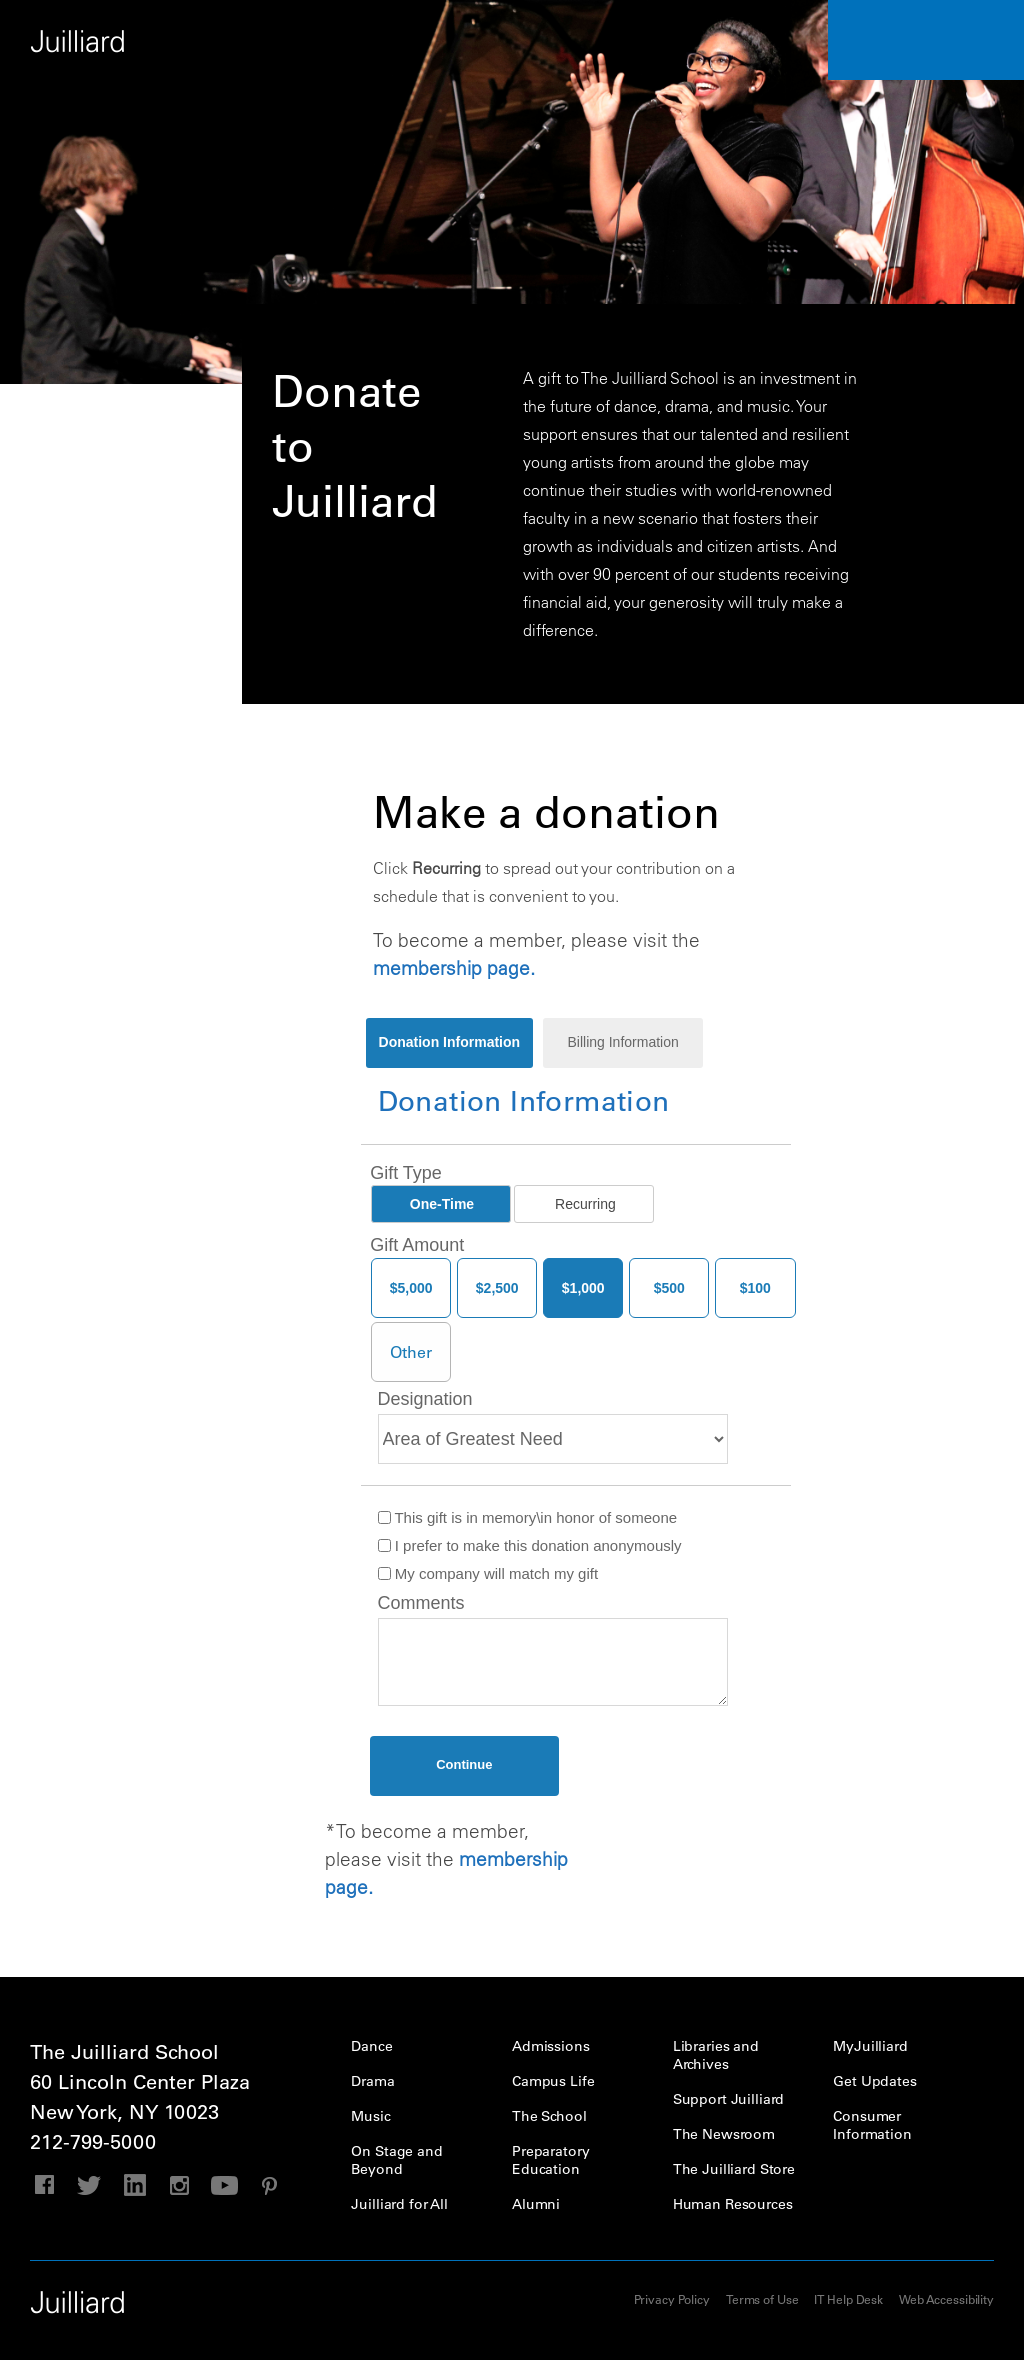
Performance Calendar (926, 40)
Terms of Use (762, 2299)
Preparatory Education (550, 2160)
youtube (224, 2185)
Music (370, 2116)
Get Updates (874, 2081)
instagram (179, 2185)
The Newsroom (724, 2134)
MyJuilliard (870, 2046)
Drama (372, 2081)
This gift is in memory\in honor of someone (528, 1517)
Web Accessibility (946, 2299)
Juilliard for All (399, 2204)
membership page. (454, 968)
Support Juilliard (729, 2099)
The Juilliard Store (734, 2169)
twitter (89, 2185)
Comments (421, 1603)
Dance (371, 2046)
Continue (464, 1764)
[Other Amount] (411, 1352)
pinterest (269, 2185)
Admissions (551, 2046)
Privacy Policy (672, 2299)
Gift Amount (417, 1245)
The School (549, 2116)
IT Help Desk (848, 2299)
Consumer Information (872, 2125)
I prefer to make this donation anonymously (530, 1545)
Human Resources (733, 2204)
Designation (425, 1399)
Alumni (536, 2204)
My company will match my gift (488, 1573)
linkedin (134, 2185)
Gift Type (406, 1173)
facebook (44, 2185)
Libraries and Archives (716, 2055)
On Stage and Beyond (396, 2160)
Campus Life (553, 2081)
